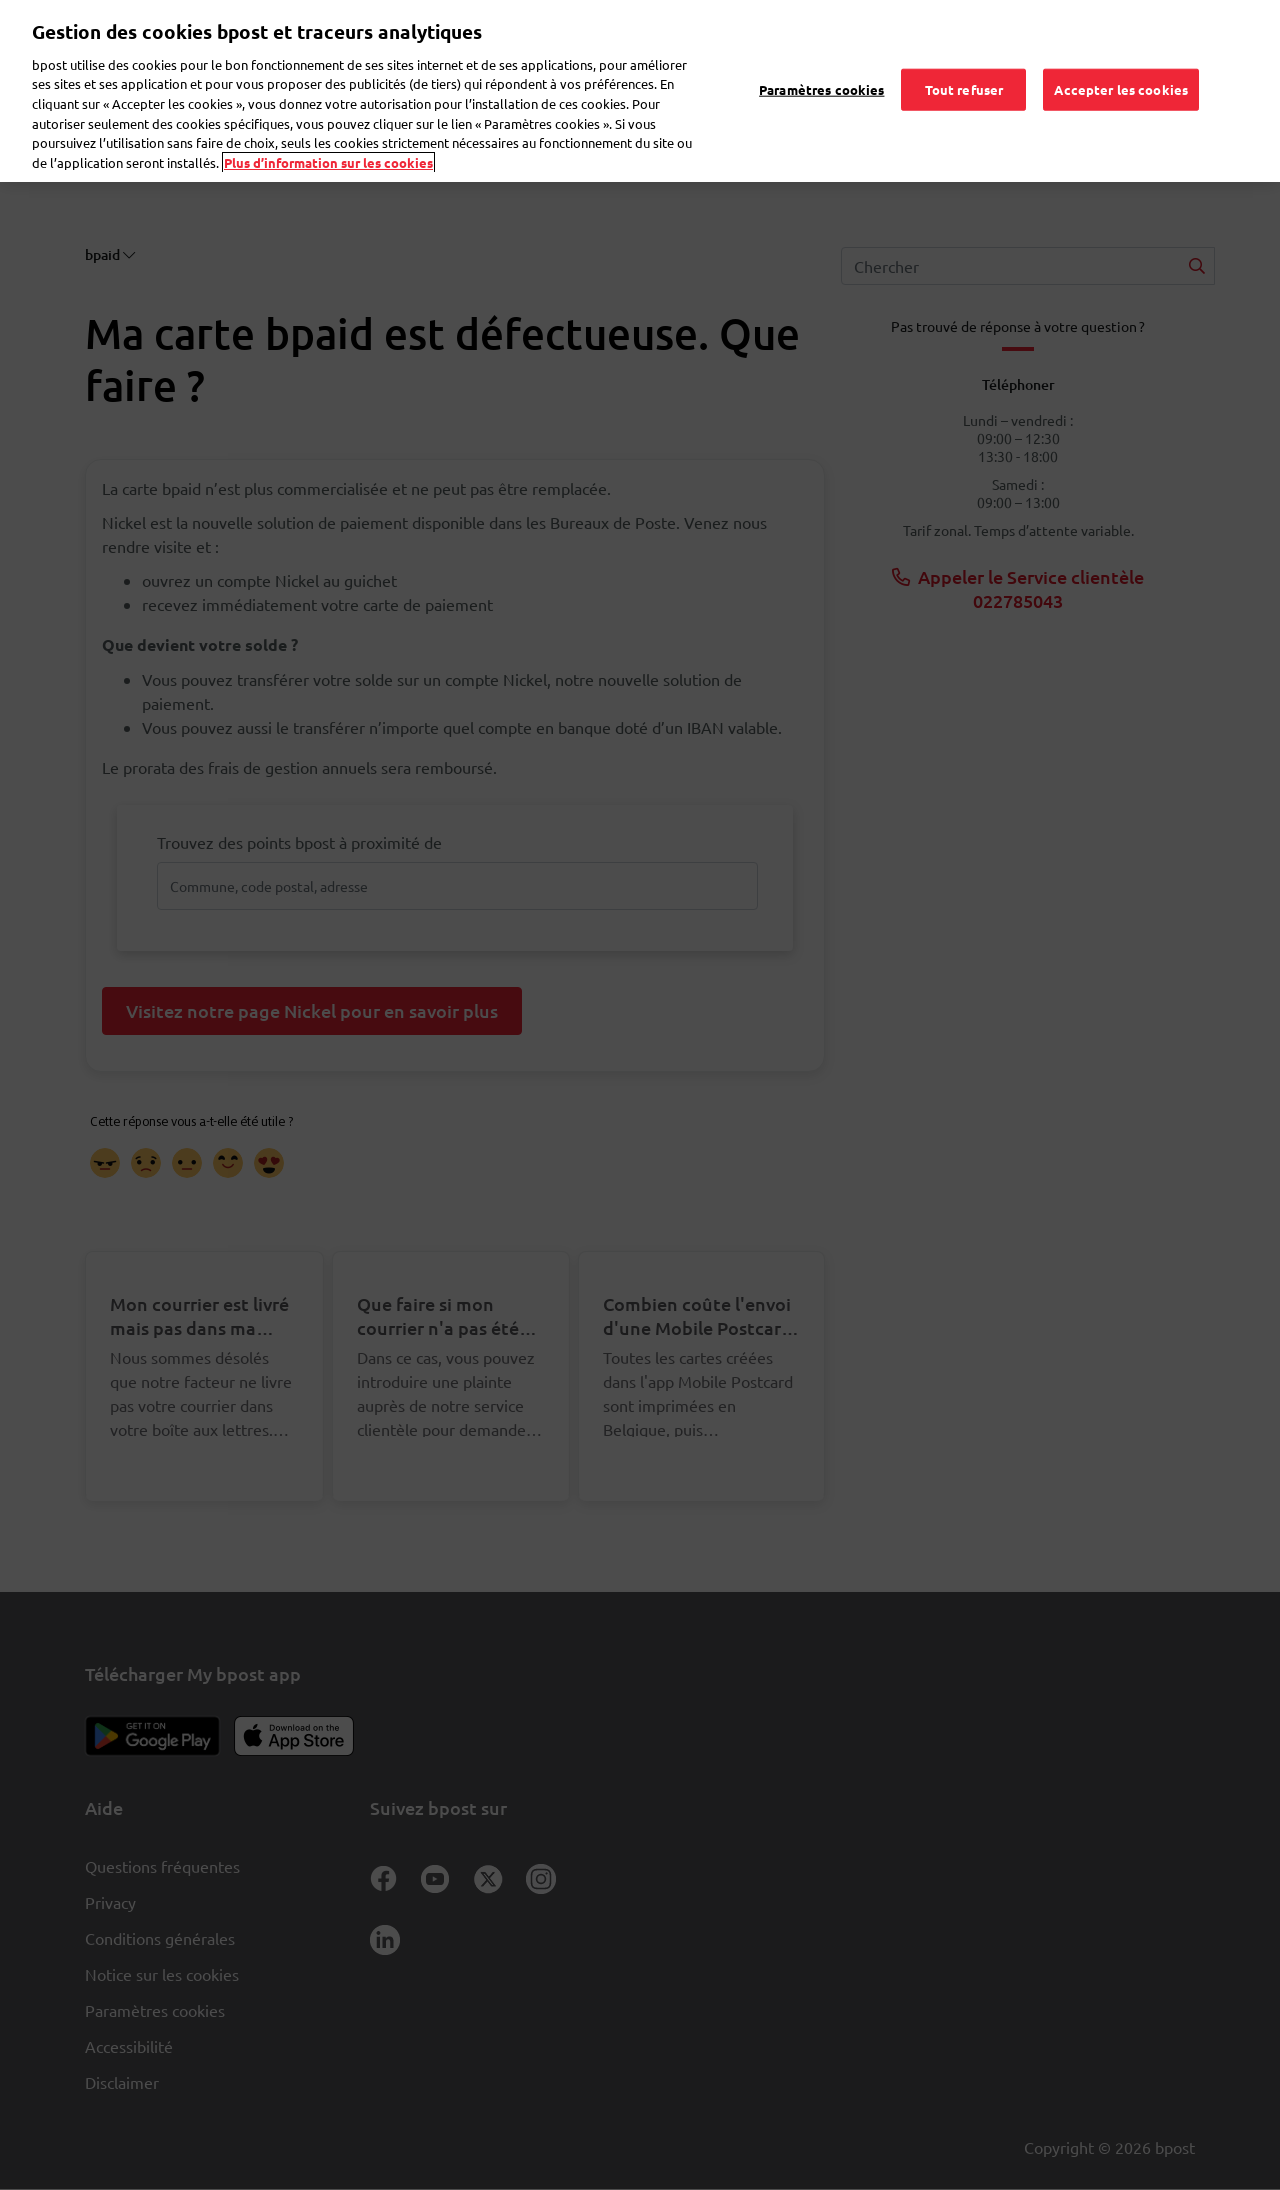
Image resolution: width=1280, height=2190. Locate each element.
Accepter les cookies (1121, 67)
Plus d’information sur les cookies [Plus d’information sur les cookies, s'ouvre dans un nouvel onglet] (328, 140)
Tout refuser (964, 67)
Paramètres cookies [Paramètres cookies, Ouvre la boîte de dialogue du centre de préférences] (821, 67)
